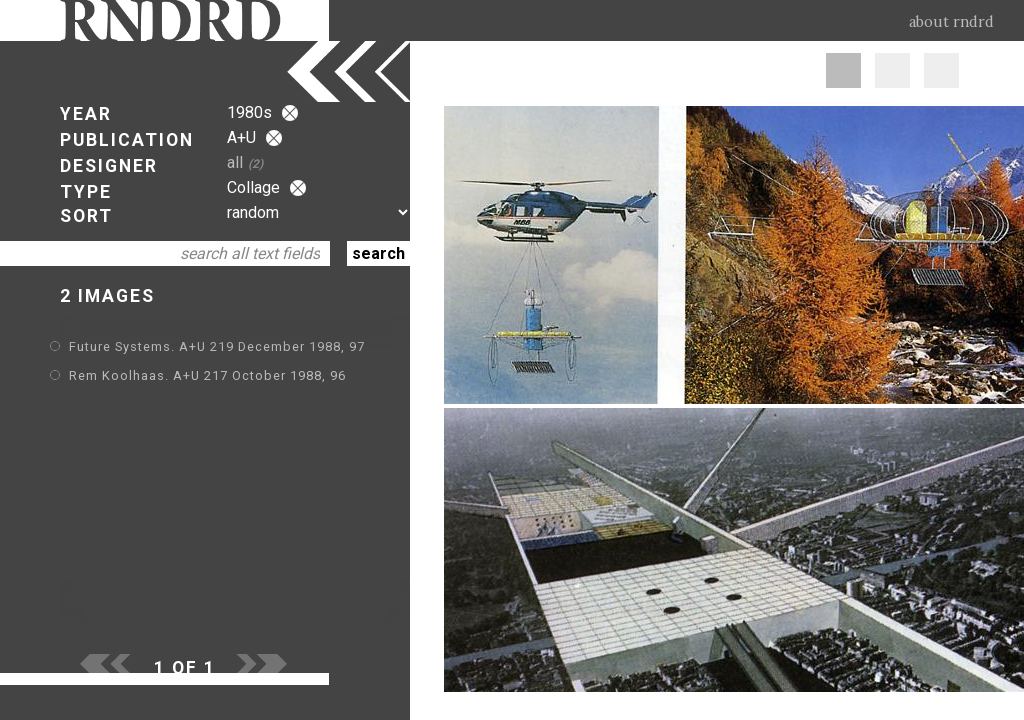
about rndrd (951, 22)
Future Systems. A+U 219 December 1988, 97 (217, 346)
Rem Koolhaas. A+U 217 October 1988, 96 (207, 375)
